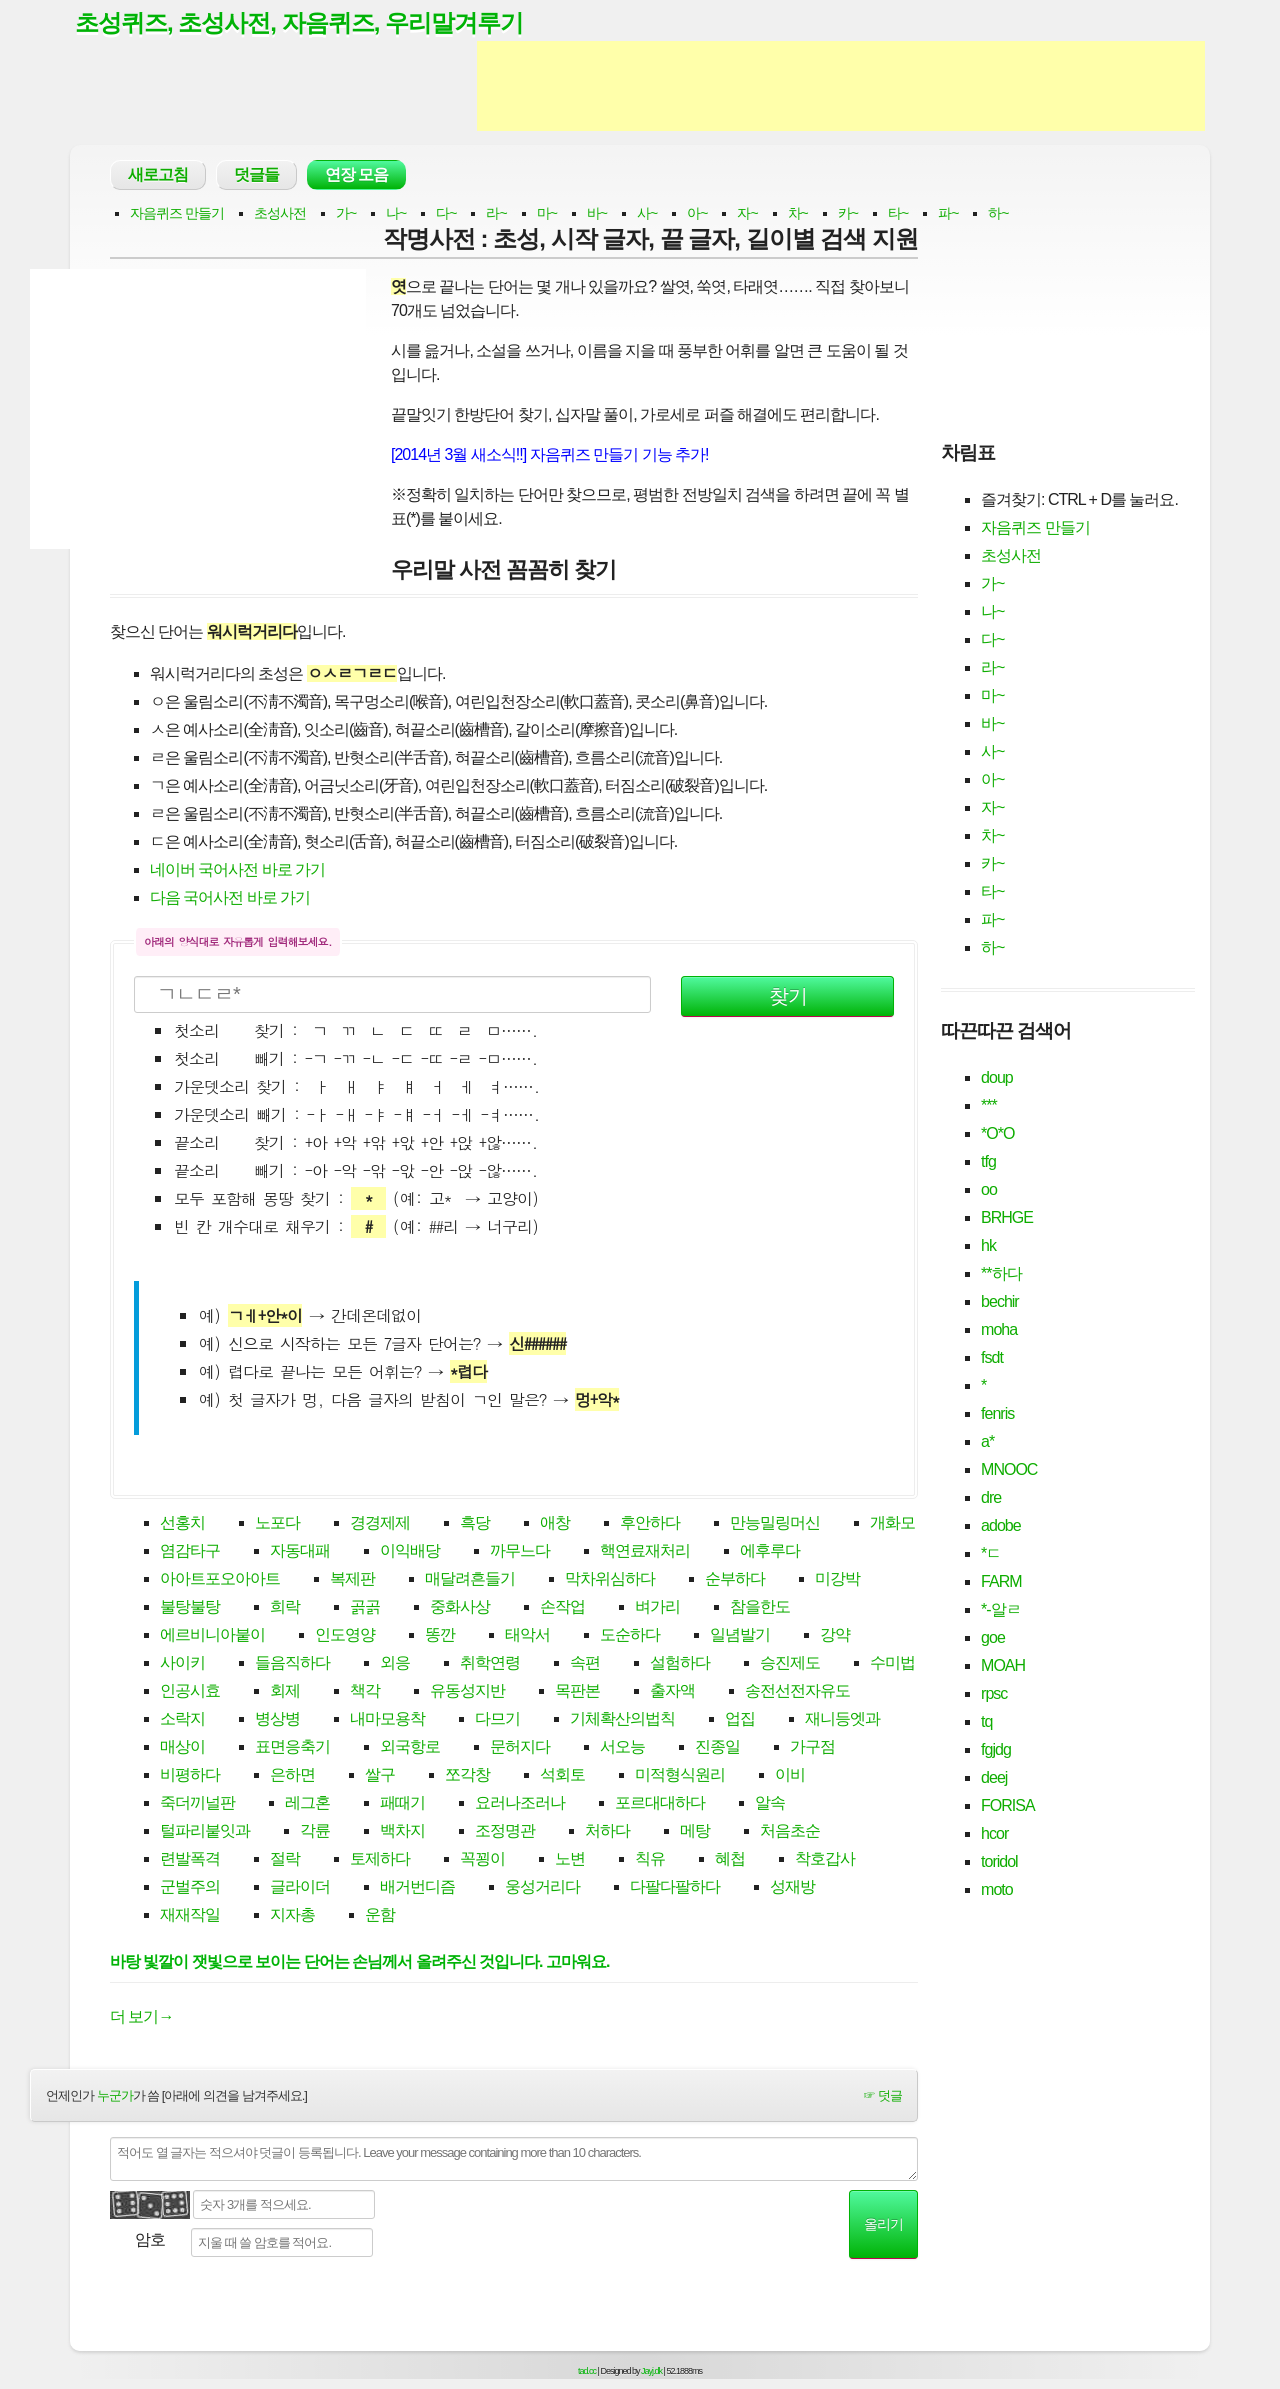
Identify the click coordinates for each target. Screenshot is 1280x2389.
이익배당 (410, 1552)
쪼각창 (467, 1776)
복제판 (352, 1580)
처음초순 (790, 1832)
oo (989, 1190)
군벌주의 (190, 1888)
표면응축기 (292, 1748)
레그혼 (307, 1804)
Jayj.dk (651, 2372)
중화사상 (460, 1608)
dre (991, 1498)
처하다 (607, 1832)
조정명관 (505, 1832)
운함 (380, 1916)
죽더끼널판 (197, 1804)
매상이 (182, 1748)
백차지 (402, 1832)
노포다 (277, 1524)
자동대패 (300, 1552)
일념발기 (740, 1636)
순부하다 (735, 1580)
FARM (1001, 1582)
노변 (570, 1860)
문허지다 (520, 1748)
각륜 (315, 1832)
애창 (555, 1524)
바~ (597, 214)
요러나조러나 (520, 1804)
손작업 (562, 1608)
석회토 (562, 1776)
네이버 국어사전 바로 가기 (237, 870)
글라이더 (300, 1888)
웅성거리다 (542, 1888)
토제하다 (380, 1860)
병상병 (277, 1720)
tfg (988, 1162)
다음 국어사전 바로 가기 (230, 898)
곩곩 (365, 1608)
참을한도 (760, 1608)
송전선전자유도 (797, 1692)
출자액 (672, 1692)
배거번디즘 (417, 1888)
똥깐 (440, 1636)
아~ (697, 214)
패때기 (402, 1804)
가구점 (812, 1748)
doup (997, 1078)
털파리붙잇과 (205, 1832)
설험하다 (680, 1664)
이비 (790, 1776)
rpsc (994, 1694)
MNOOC (1009, 1470)
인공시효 (190, 1692)
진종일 (717, 1748)
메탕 (695, 1832)
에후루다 (770, 1552)
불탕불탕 (190, 1608)
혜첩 (730, 1860)
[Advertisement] (841, 88)
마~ (547, 214)
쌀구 (380, 1776)
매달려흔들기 (470, 1580)
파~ (948, 214)
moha (999, 1330)
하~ (998, 214)
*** (989, 1106)
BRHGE (1007, 1218)
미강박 (837, 1580)
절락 (285, 1860)
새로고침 (158, 175)
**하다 (1001, 1274)
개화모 (892, 1524)
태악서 (527, 1636)
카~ (848, 214)
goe (993, 1638)
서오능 (622, 1748)
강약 (835, 1636)
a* (987, 1442)
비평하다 (190, 1776)
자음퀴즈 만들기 (177, 214)
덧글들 (256, 175)
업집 (740, 1720)
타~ (898, 214)
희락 (285, 1608)
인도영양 (345, 1636)
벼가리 (657, 1608)
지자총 (292, 1916)
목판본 (577, 1692)
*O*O (997, 1134)
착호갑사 (825, 1860)
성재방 (792, 1888)
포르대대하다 (660, 1804)
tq (986, 1722)
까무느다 (520, 1552)
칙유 (650, 1860)
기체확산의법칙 (622, 1720)
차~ (798, 214)
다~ (446, 214)
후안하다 (650, 1524)
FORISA (1008, 1806)
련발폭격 (190, 1860)
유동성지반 (467, 1692)
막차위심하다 (610, 1580)
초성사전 (280, 214)
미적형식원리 (680, 1776)
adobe (1001, 1526)
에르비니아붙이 (212, 1636)
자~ (747, 214)
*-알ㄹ (1001, 1610)
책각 (365, 1692)
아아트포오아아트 (220, 1580)
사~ (647, 214)
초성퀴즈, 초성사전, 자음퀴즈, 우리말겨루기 (309, 23)
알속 (770, 1804)
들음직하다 (292, 1664)
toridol (999, 1862)
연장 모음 (356, 175)
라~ (496, 214)
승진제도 (790, 1664)
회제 (285, 1692)
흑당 (475, 1524)
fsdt (992, 1358)
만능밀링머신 (775, 1524)
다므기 (497, 1720)
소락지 (182, 1720)
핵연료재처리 (645, 1552)
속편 (585, 1664)
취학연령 (490, 1664)
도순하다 (630, 1636)
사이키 (182, 1664)
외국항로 (410, 1748)
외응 (395, 1664)
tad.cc (587, 2372)
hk (988, 1246)
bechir (1000, 1302)
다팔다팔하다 (675, 1888)
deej (994, 1778)
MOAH (1003, 1666)
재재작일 (190, 1916)
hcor (994, 1834)
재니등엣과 (842, 1720)
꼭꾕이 (482, 1860)
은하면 (292, 1776)
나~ (396, 214)
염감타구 (190, 1552)
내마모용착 (387, 1720)
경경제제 (380, 1524)
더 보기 (141, 2017)
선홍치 (182, 1524)
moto (997, 1890)
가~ (346, 214)
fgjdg (996, 1750)
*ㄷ (991, 1554)
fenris (997, 1414)
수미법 (892, 1664)
